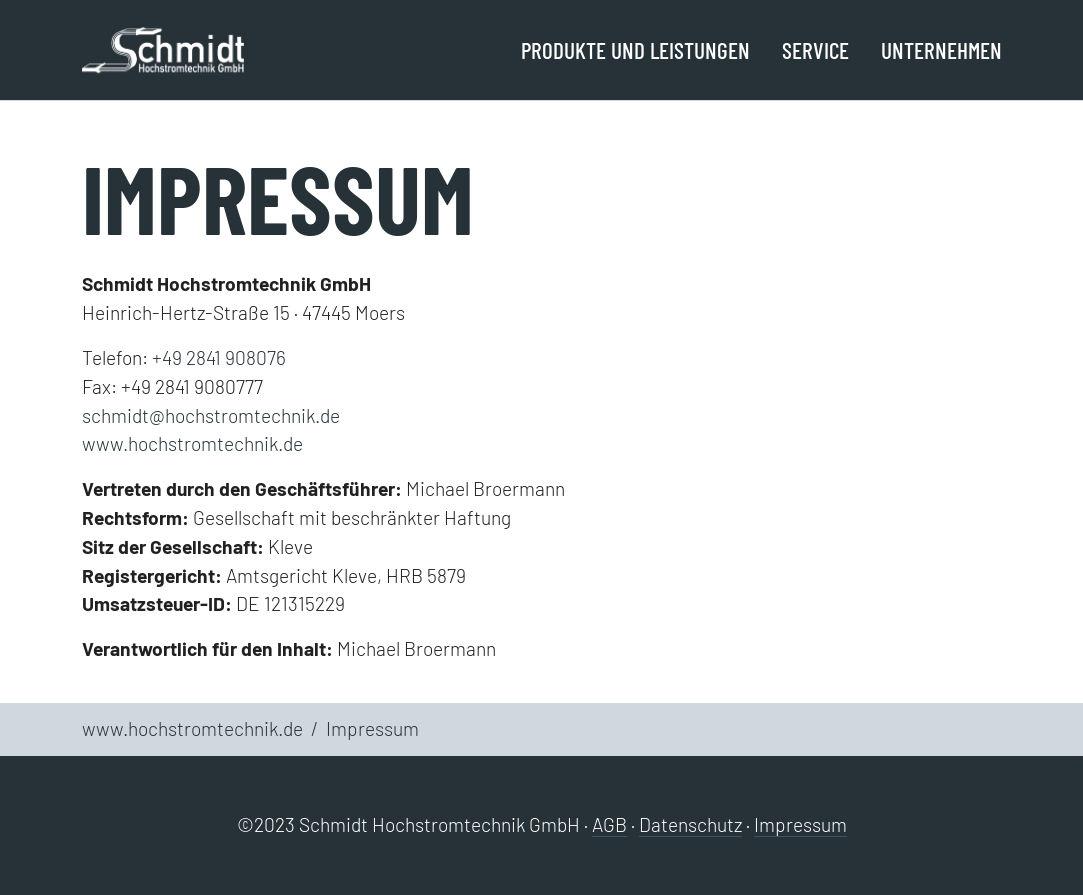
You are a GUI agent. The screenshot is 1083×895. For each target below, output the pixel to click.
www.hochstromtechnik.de (192, 443)
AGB (609, 824)
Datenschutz (690, 824)
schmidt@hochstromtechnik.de (211, 415)
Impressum (800, 824)
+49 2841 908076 (219, 357)
